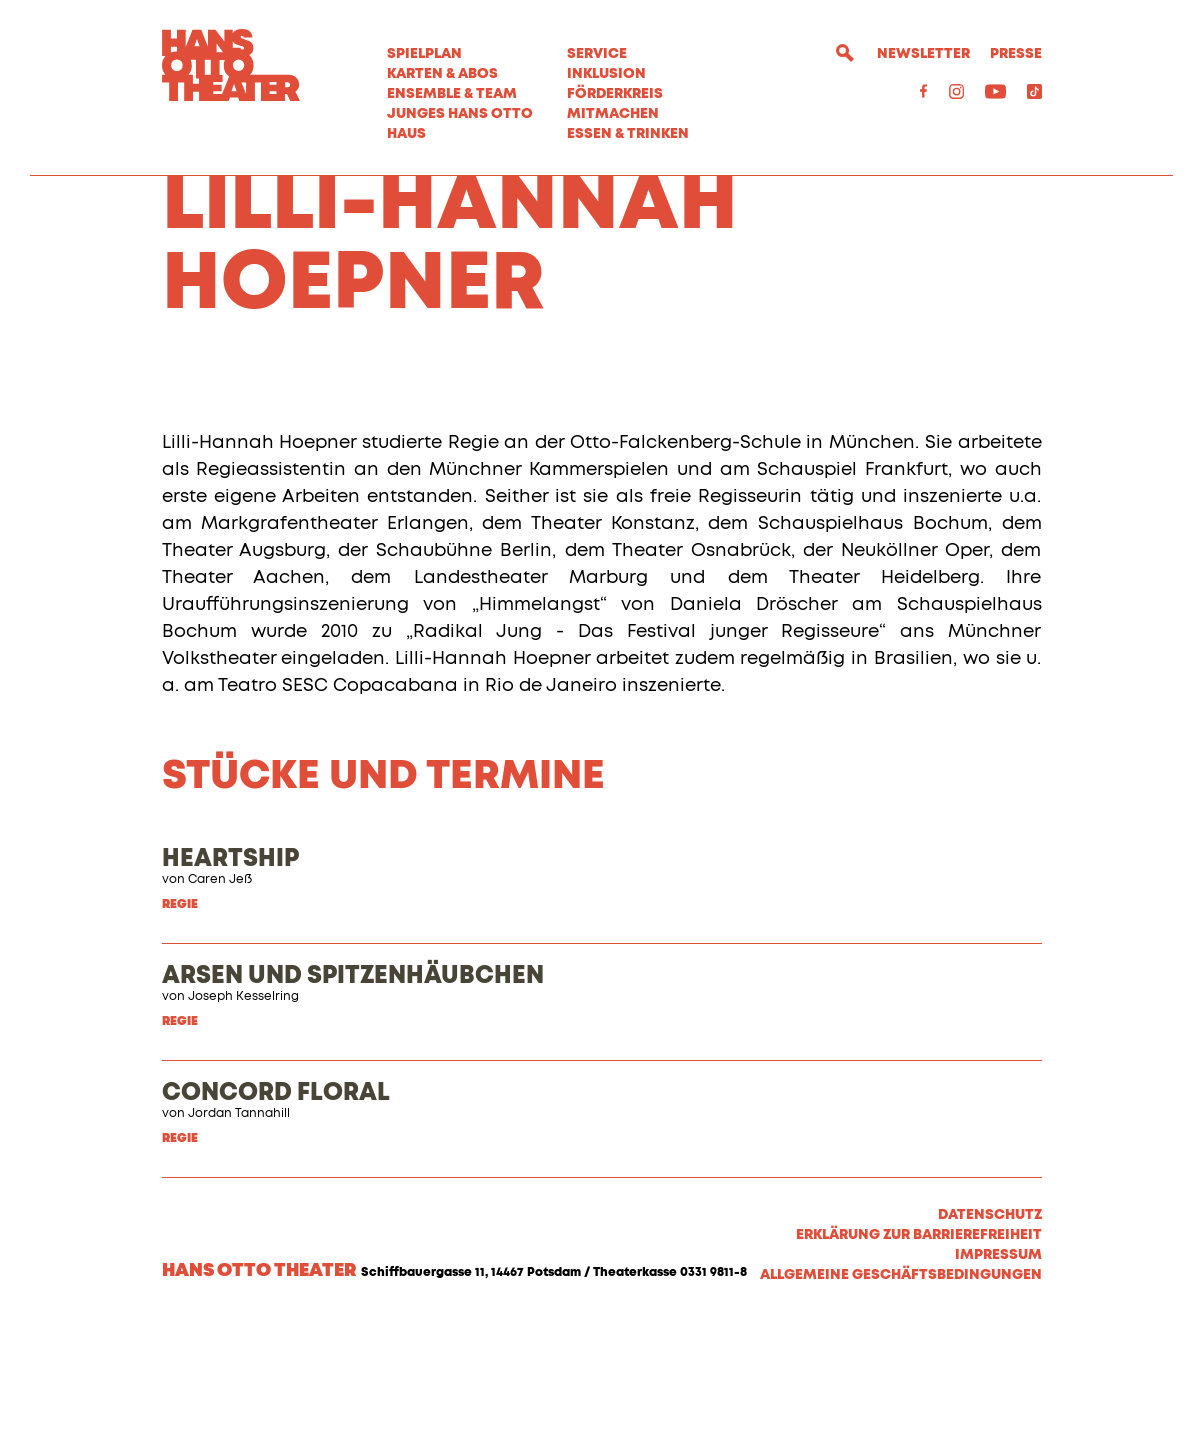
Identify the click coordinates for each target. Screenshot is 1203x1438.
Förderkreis (615, 94)
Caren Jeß (220, 995)
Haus (406, 134)
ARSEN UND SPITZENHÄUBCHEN (353, 1091)
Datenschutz (990, 1330)
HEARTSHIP (230, 974)
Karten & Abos (442, 74)
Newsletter (923, 54)
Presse (1016, 54)
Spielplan (424, 54)
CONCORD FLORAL (276, 1208)
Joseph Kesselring (243, 1112)
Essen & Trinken (628, 134)
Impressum (998, 1370)
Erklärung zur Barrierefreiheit (919, 1350)
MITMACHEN (613, 114)
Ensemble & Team (452, 94)
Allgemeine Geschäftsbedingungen (901, 1390)
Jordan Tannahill (239, 1229)
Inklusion (606, 74)
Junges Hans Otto (460, 114)
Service (597, 54)
